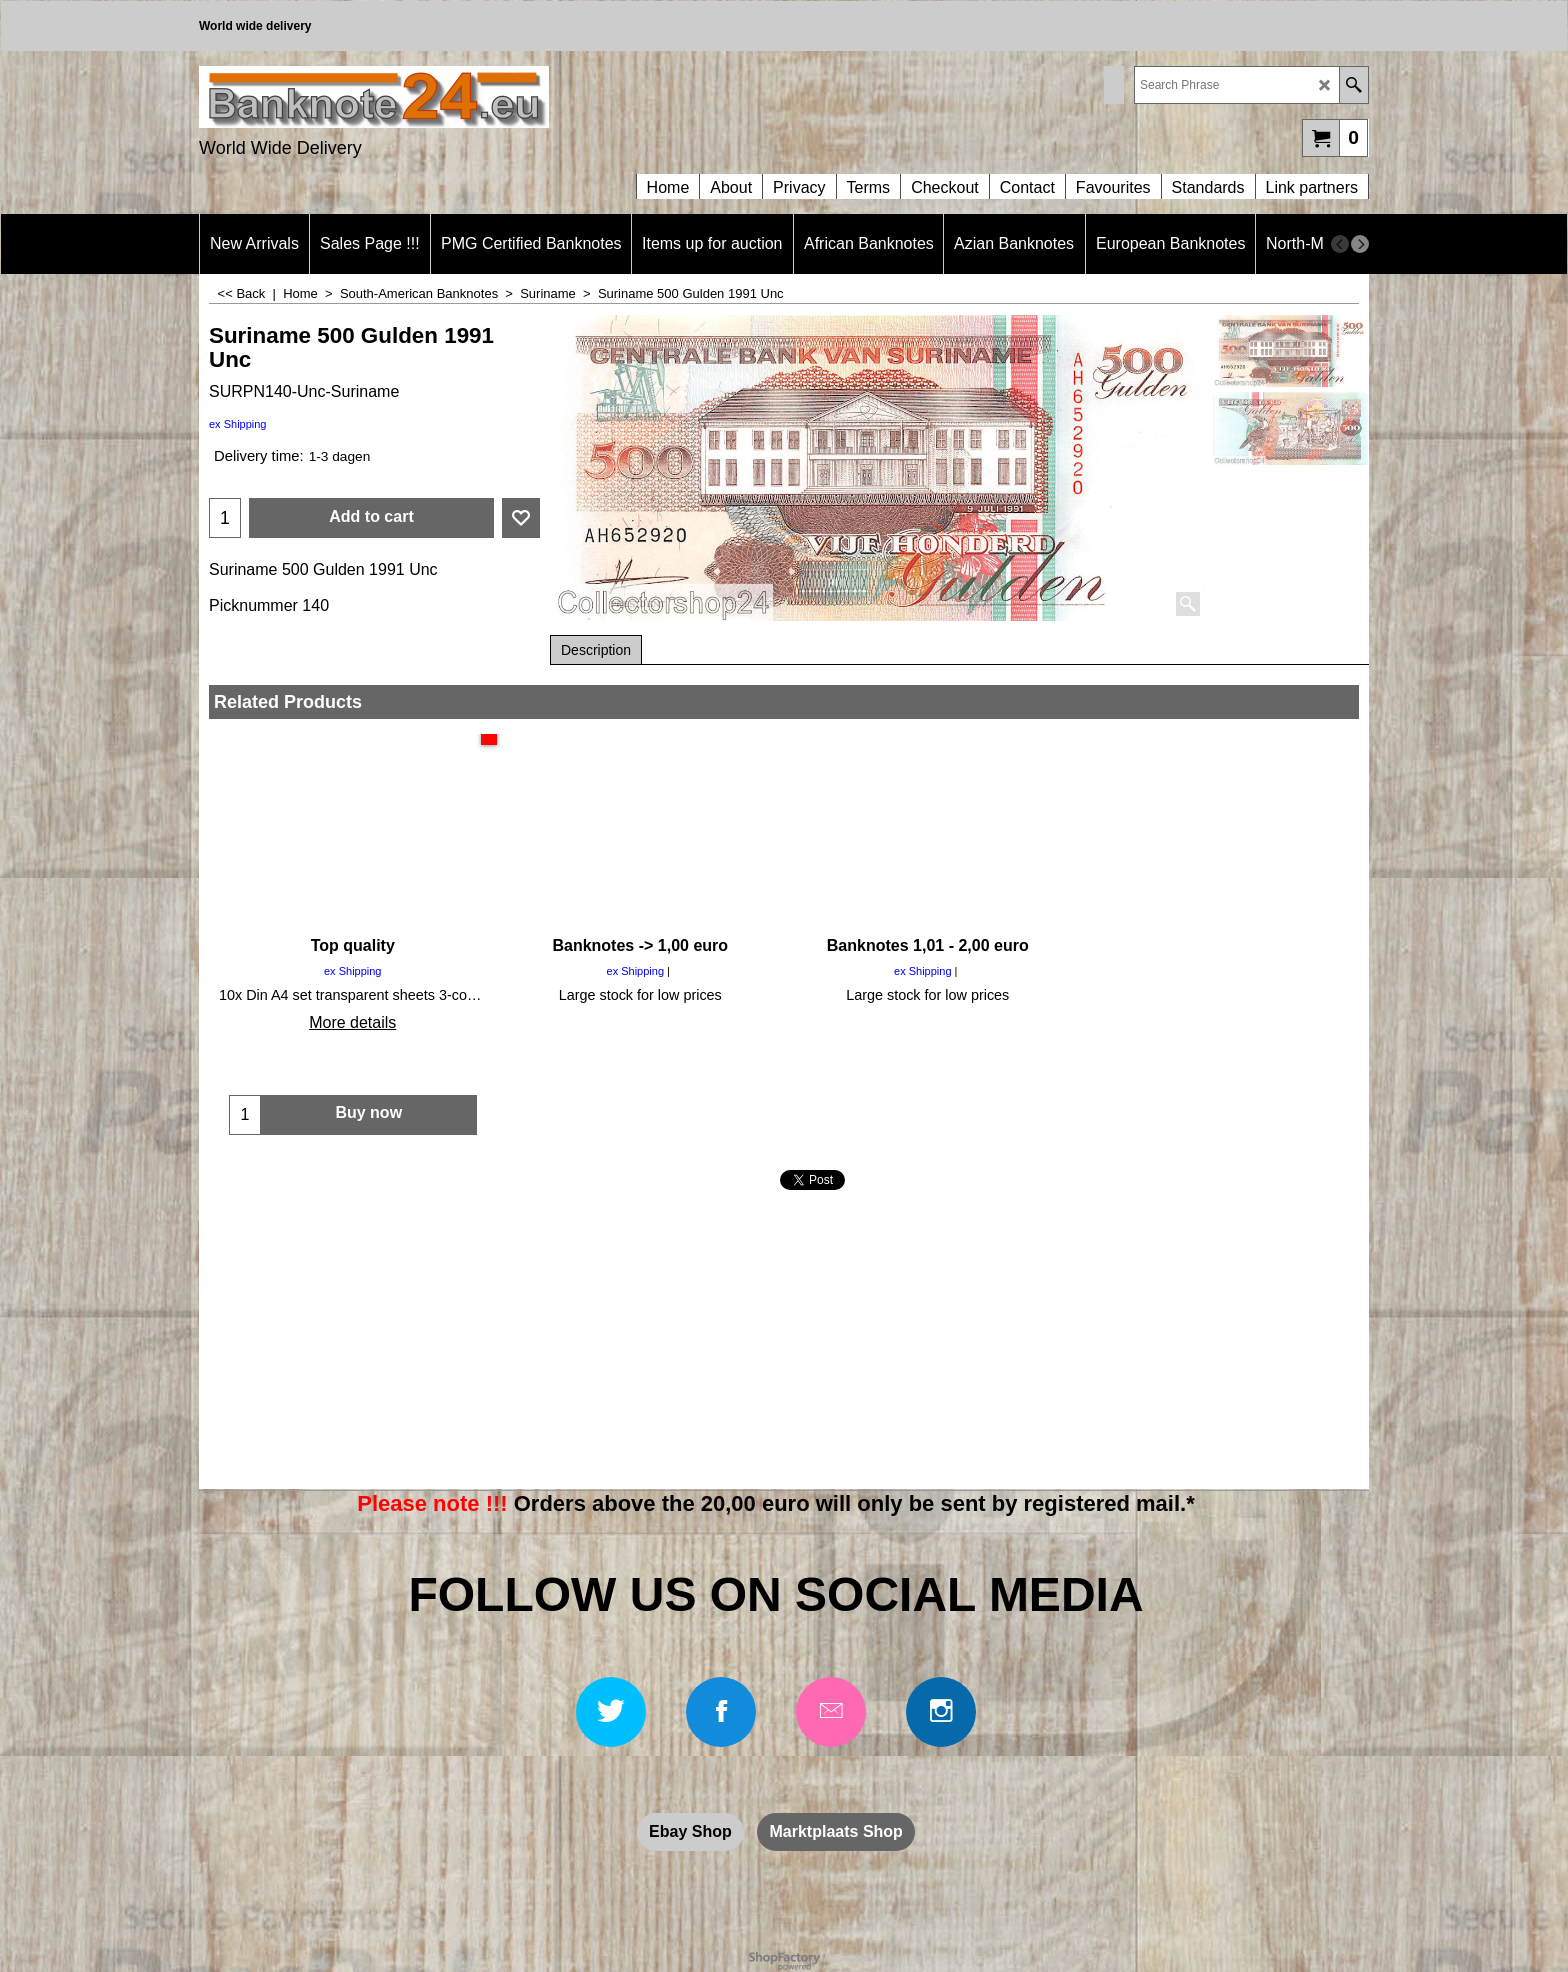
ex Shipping (238, 424)
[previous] (1340, 244)
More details (352, 1022)
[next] (1360, 244)
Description (596, 650)
